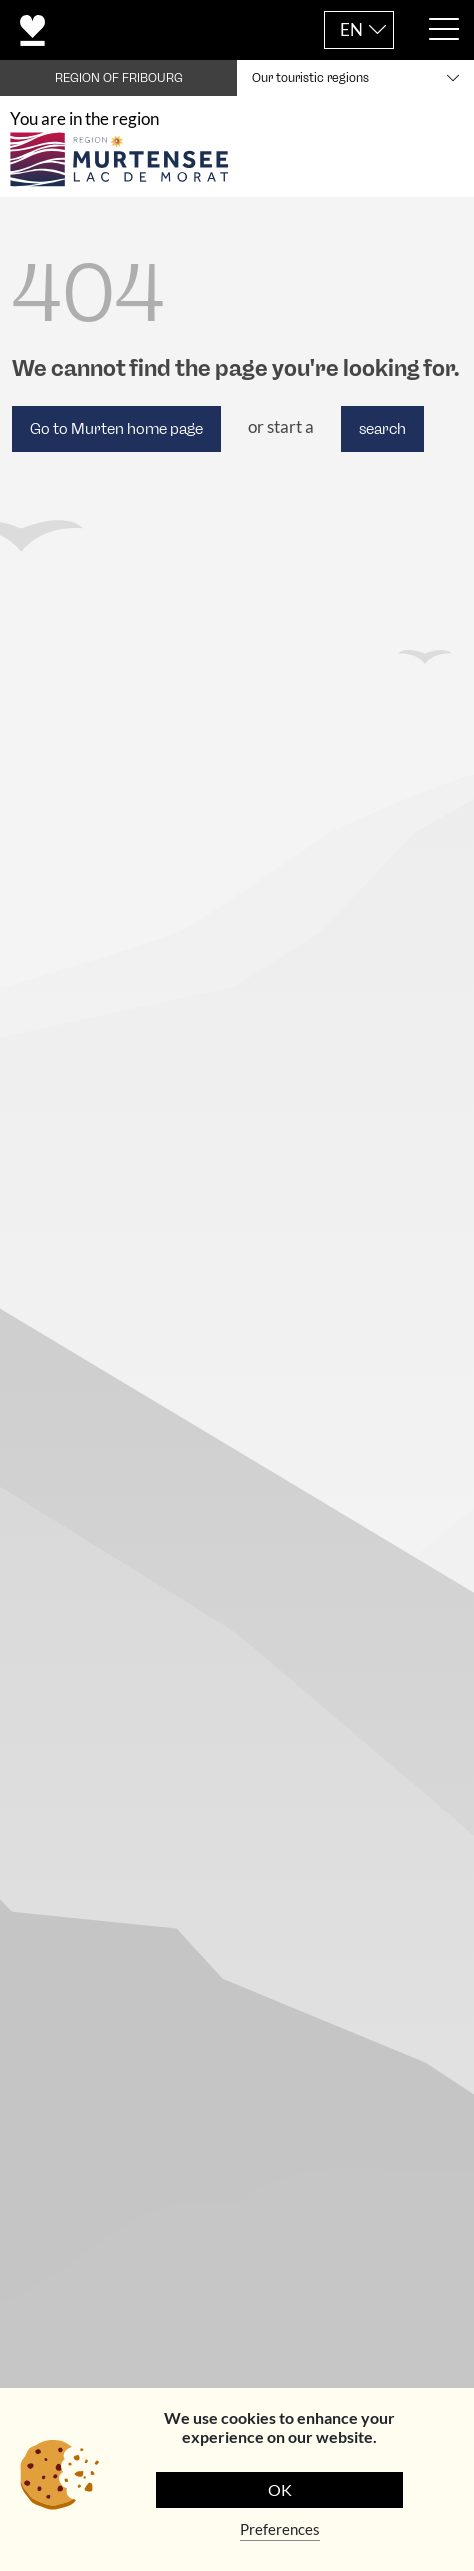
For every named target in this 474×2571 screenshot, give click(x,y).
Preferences (280, 2529)
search (382, 429)
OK (280, 2489)
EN (351, 29)
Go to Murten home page (116, 429)
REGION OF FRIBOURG (119, 78)
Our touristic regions (310, 78)
